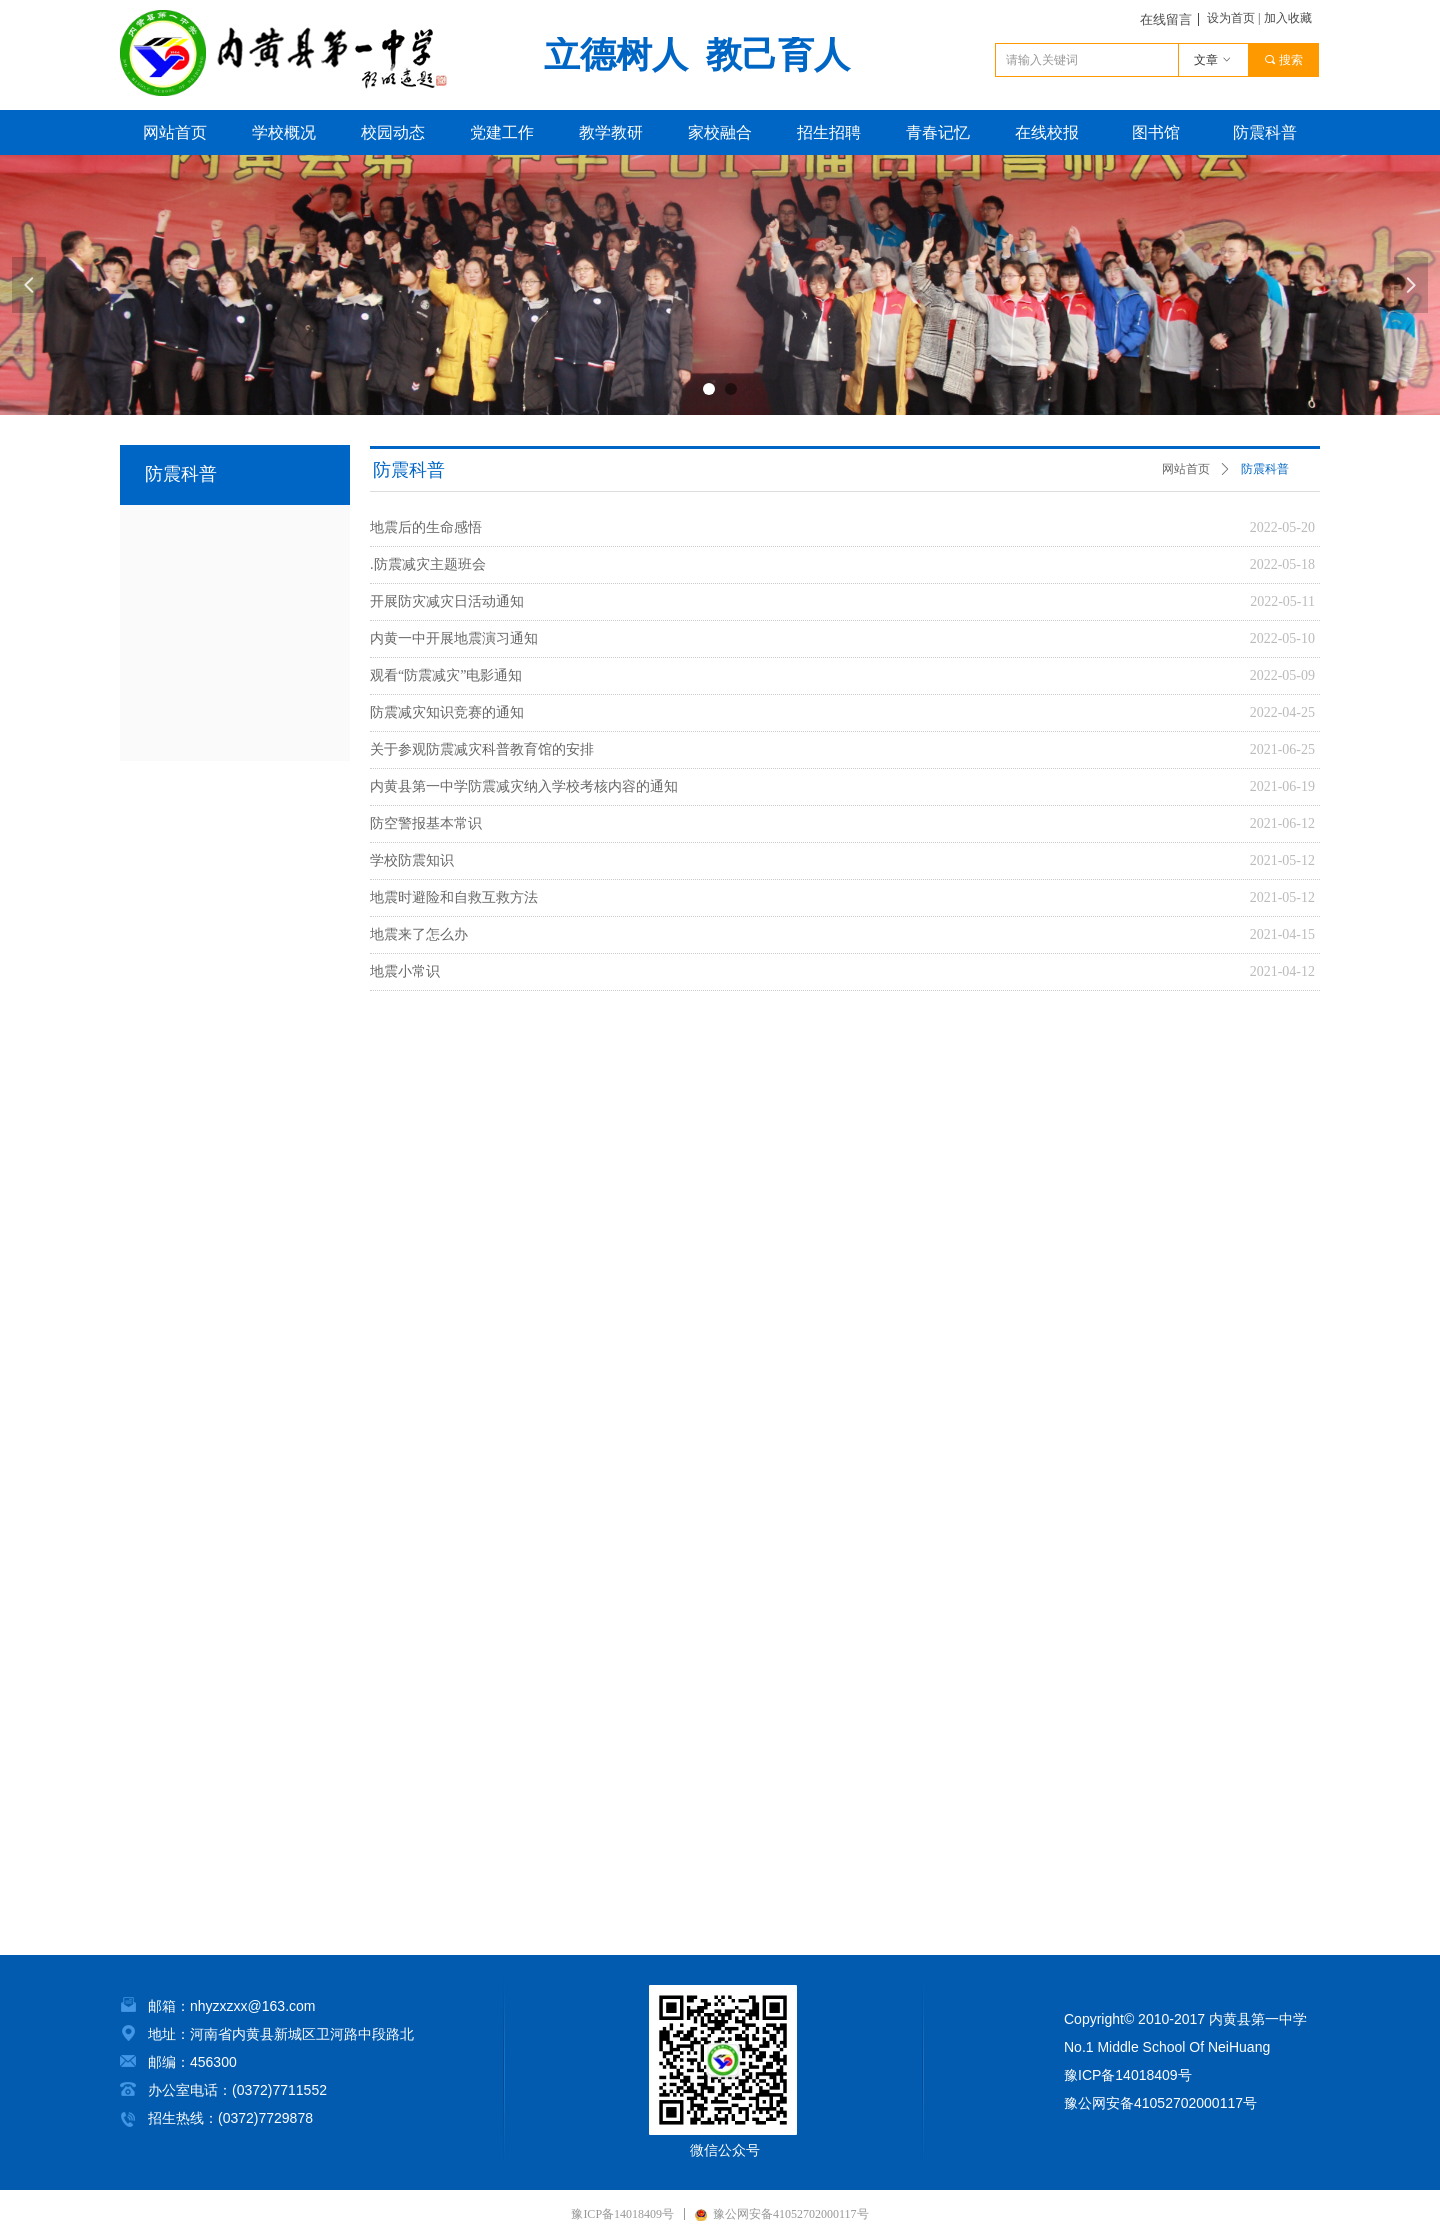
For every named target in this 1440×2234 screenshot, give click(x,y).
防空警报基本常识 (426, 823)
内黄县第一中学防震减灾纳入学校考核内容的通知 (524, 786)
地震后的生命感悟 (426, 527)
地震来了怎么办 (419, 934)
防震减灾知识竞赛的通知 (447, 712)
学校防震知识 (412, 860)
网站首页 (1186, 469)
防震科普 (1265, 469)
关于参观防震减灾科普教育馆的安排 (482, 749)
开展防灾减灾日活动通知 (447, 601)
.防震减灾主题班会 (428, 564)
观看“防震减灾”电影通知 (446, 675)
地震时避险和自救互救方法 (454, 897)
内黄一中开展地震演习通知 (454, 638)
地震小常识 (405, 971)
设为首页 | (1233, 18)
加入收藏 (1288, 18)
